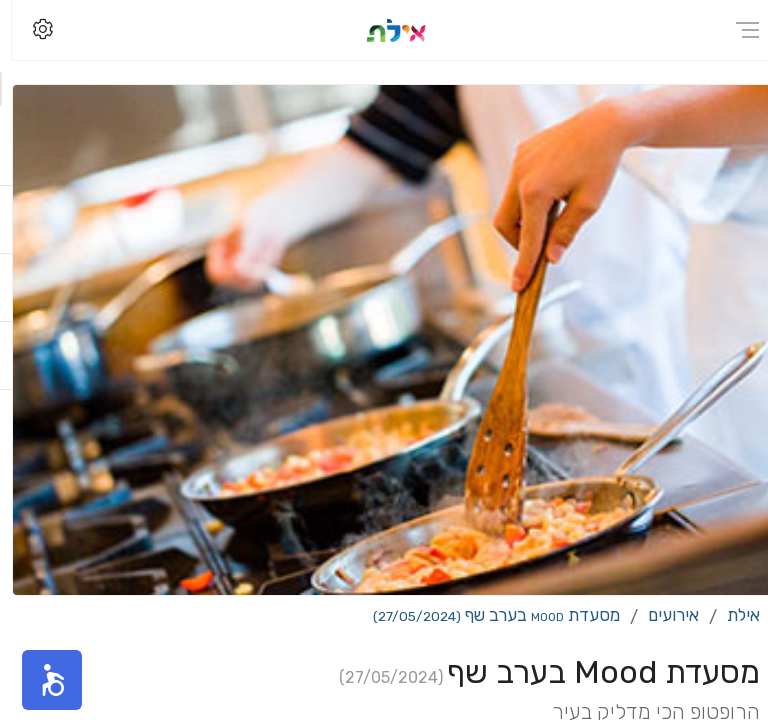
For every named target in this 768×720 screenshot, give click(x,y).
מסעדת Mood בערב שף (484, 615)
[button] (40, 680)
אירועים (661, 615)
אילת (731, 615)
